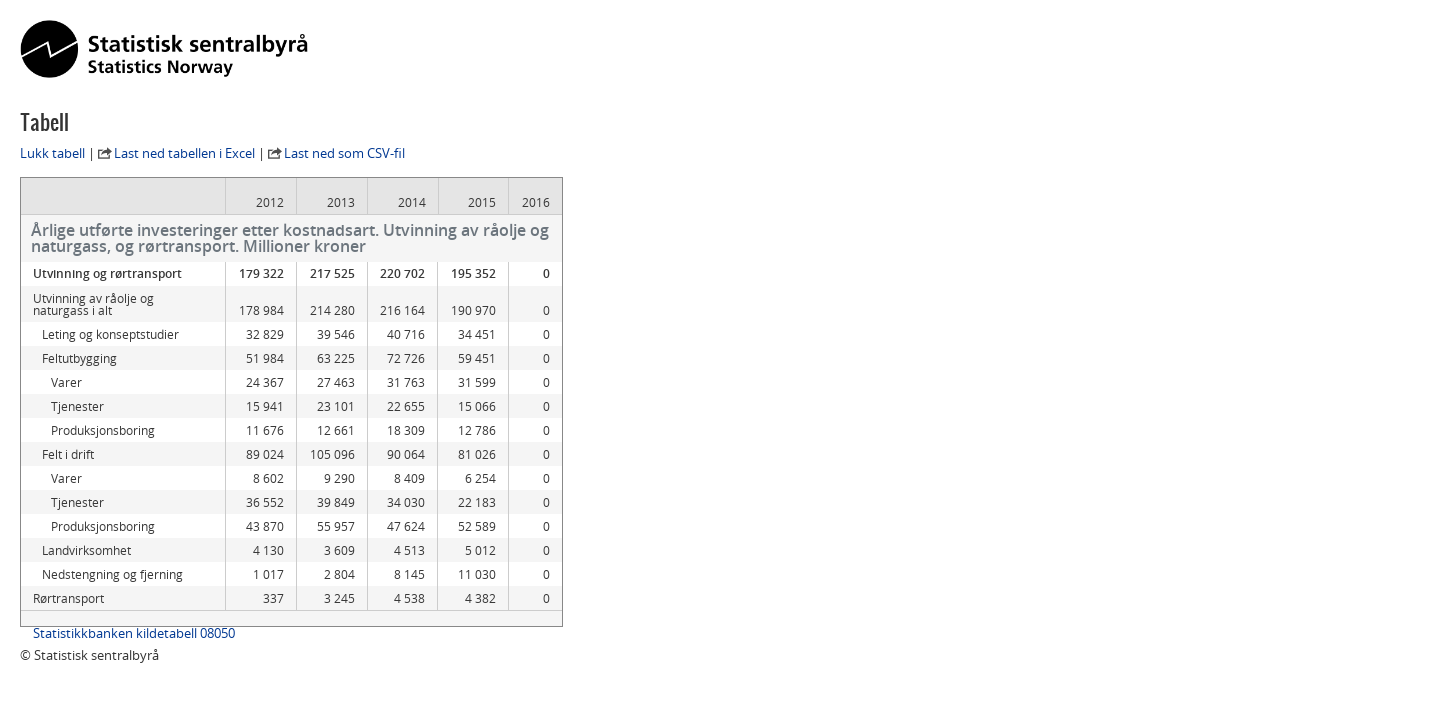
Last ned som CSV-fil (344, 153)
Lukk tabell (52, 153)
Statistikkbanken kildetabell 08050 (134, 633)
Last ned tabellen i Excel (184, 153)
